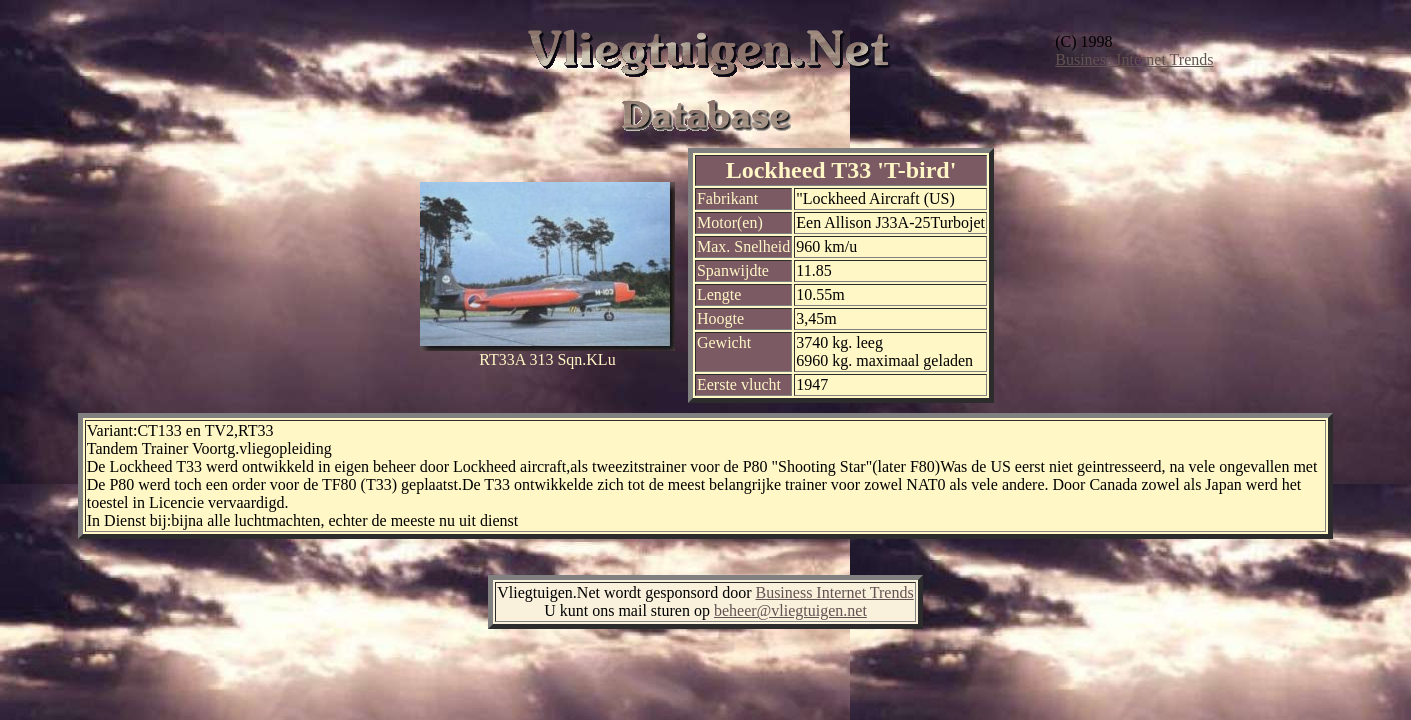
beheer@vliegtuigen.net (790, 610)
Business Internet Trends (1134, 59)
